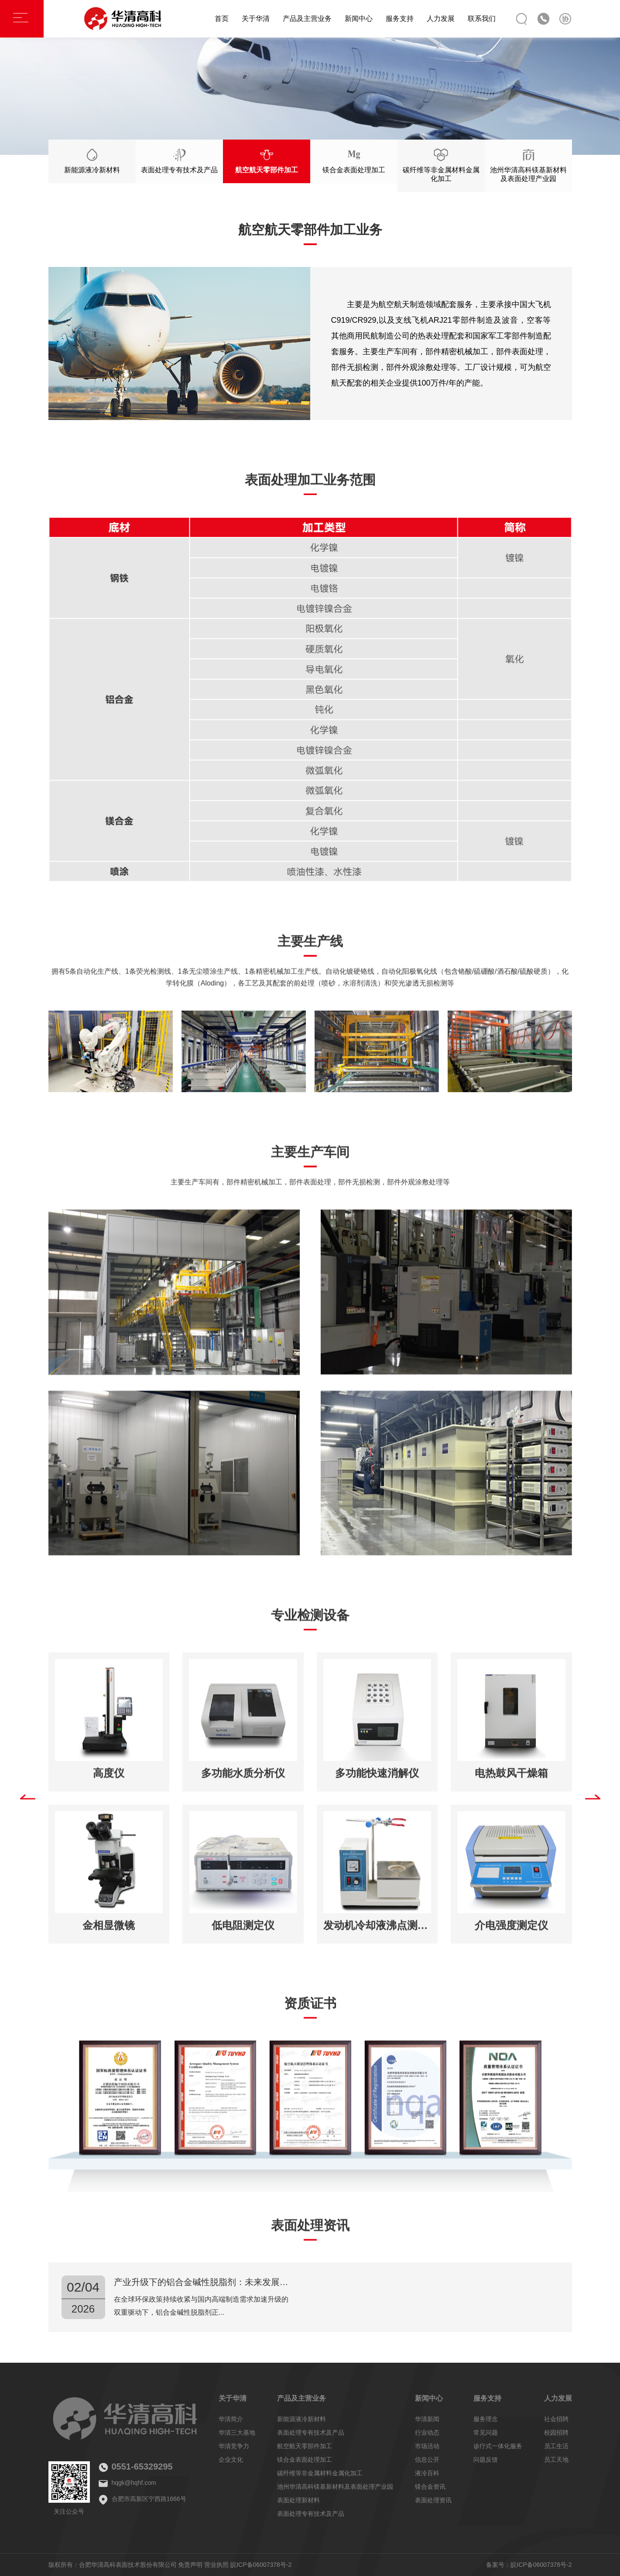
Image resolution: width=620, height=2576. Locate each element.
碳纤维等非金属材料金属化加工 (320, 2473)
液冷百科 (427, 2473)
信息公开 (427, 2459)
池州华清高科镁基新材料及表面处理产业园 (335, 2486)
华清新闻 (427, 2418)
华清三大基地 (237, 2432)
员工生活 (556, 2446)
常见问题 (485, 2432)
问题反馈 (485, 2459)
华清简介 (231, 2418)
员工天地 (556, 2459)
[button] (28, 1803)
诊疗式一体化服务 (497, 2446)
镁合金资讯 (430, 2486)
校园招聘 (556, 2432)
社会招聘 (556, 2418)
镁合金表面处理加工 (304, 2459)
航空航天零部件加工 (304, 2446)
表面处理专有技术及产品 (310, 2432)
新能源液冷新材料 (301, 2418)
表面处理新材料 (298, 2500)
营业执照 (216, 2564)
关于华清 (256, 18)
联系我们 (482, 18)
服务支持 (400, 18)
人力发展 (441, 18)
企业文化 (231, 2459)
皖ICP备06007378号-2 (260, 2564)
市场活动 (427, 2446)
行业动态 (427, 2432)
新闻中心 (359, 18)
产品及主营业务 (307, 18)
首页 (222, 18)
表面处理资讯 (433, 2500)
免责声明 (190, 2564)
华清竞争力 (234, 2446)
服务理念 (485, 2418)
